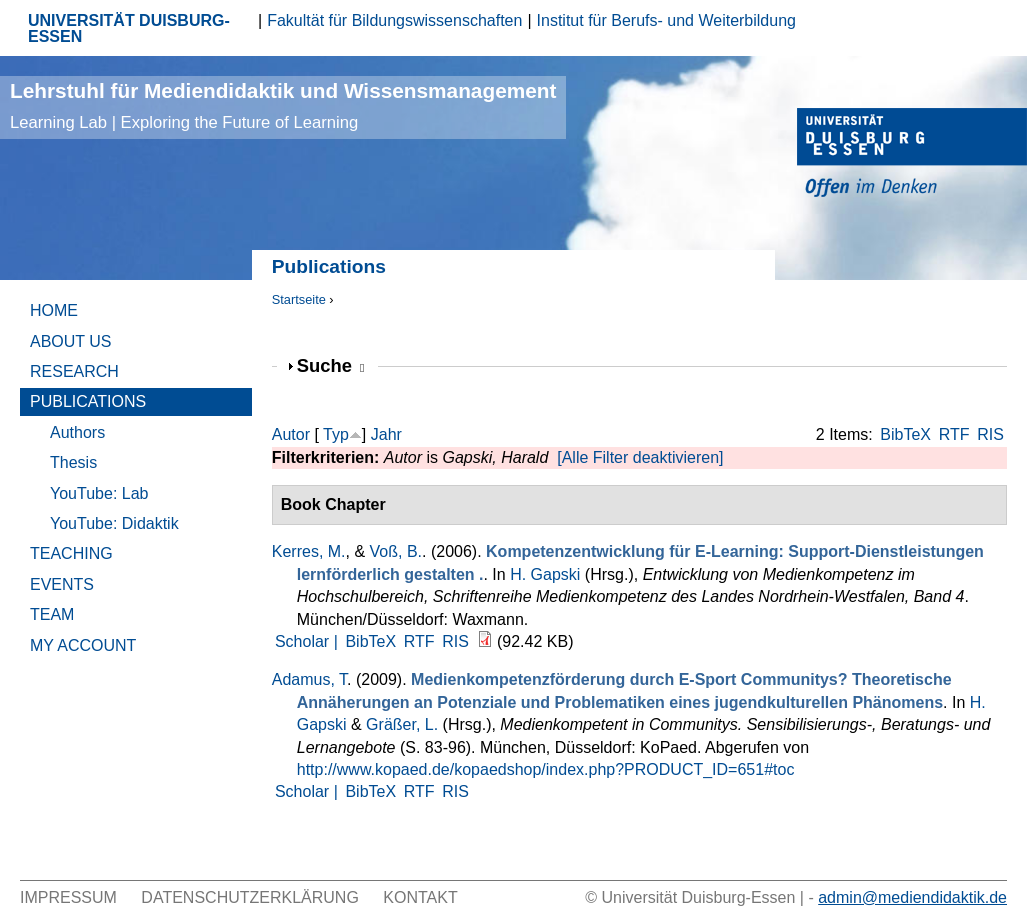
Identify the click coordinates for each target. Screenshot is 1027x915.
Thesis (73, 462)
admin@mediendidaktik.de (912, 897)
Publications (88, 401)
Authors (77, 432)
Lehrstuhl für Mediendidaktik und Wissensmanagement (283, 105)
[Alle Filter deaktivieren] (640, 457)
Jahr (386, 434)
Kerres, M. (309, 551)
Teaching (71, 553)
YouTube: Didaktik (114, 523)
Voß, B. (396, 551)
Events (62, 584)
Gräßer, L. (402, 724)
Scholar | (308, 641)
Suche (331, 365)
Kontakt (420, 897)
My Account (83, 645)
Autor (291, 434)
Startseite (299, 299)
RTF (954, 434)
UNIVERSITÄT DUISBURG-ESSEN (129, 28)
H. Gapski (545, 574)
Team (52, 614)
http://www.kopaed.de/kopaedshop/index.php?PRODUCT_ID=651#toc (546, 769)
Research (74, 371)
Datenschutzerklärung (250, 897)
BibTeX (905, 434)
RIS (990, 434)
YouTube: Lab (99, 493)
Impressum (68, 897)
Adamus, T (309, 679)
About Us (71, 341)
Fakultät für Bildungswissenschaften (394, 20)
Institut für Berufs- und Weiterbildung (666, 20)
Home (54, 310)
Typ (336, 434)
